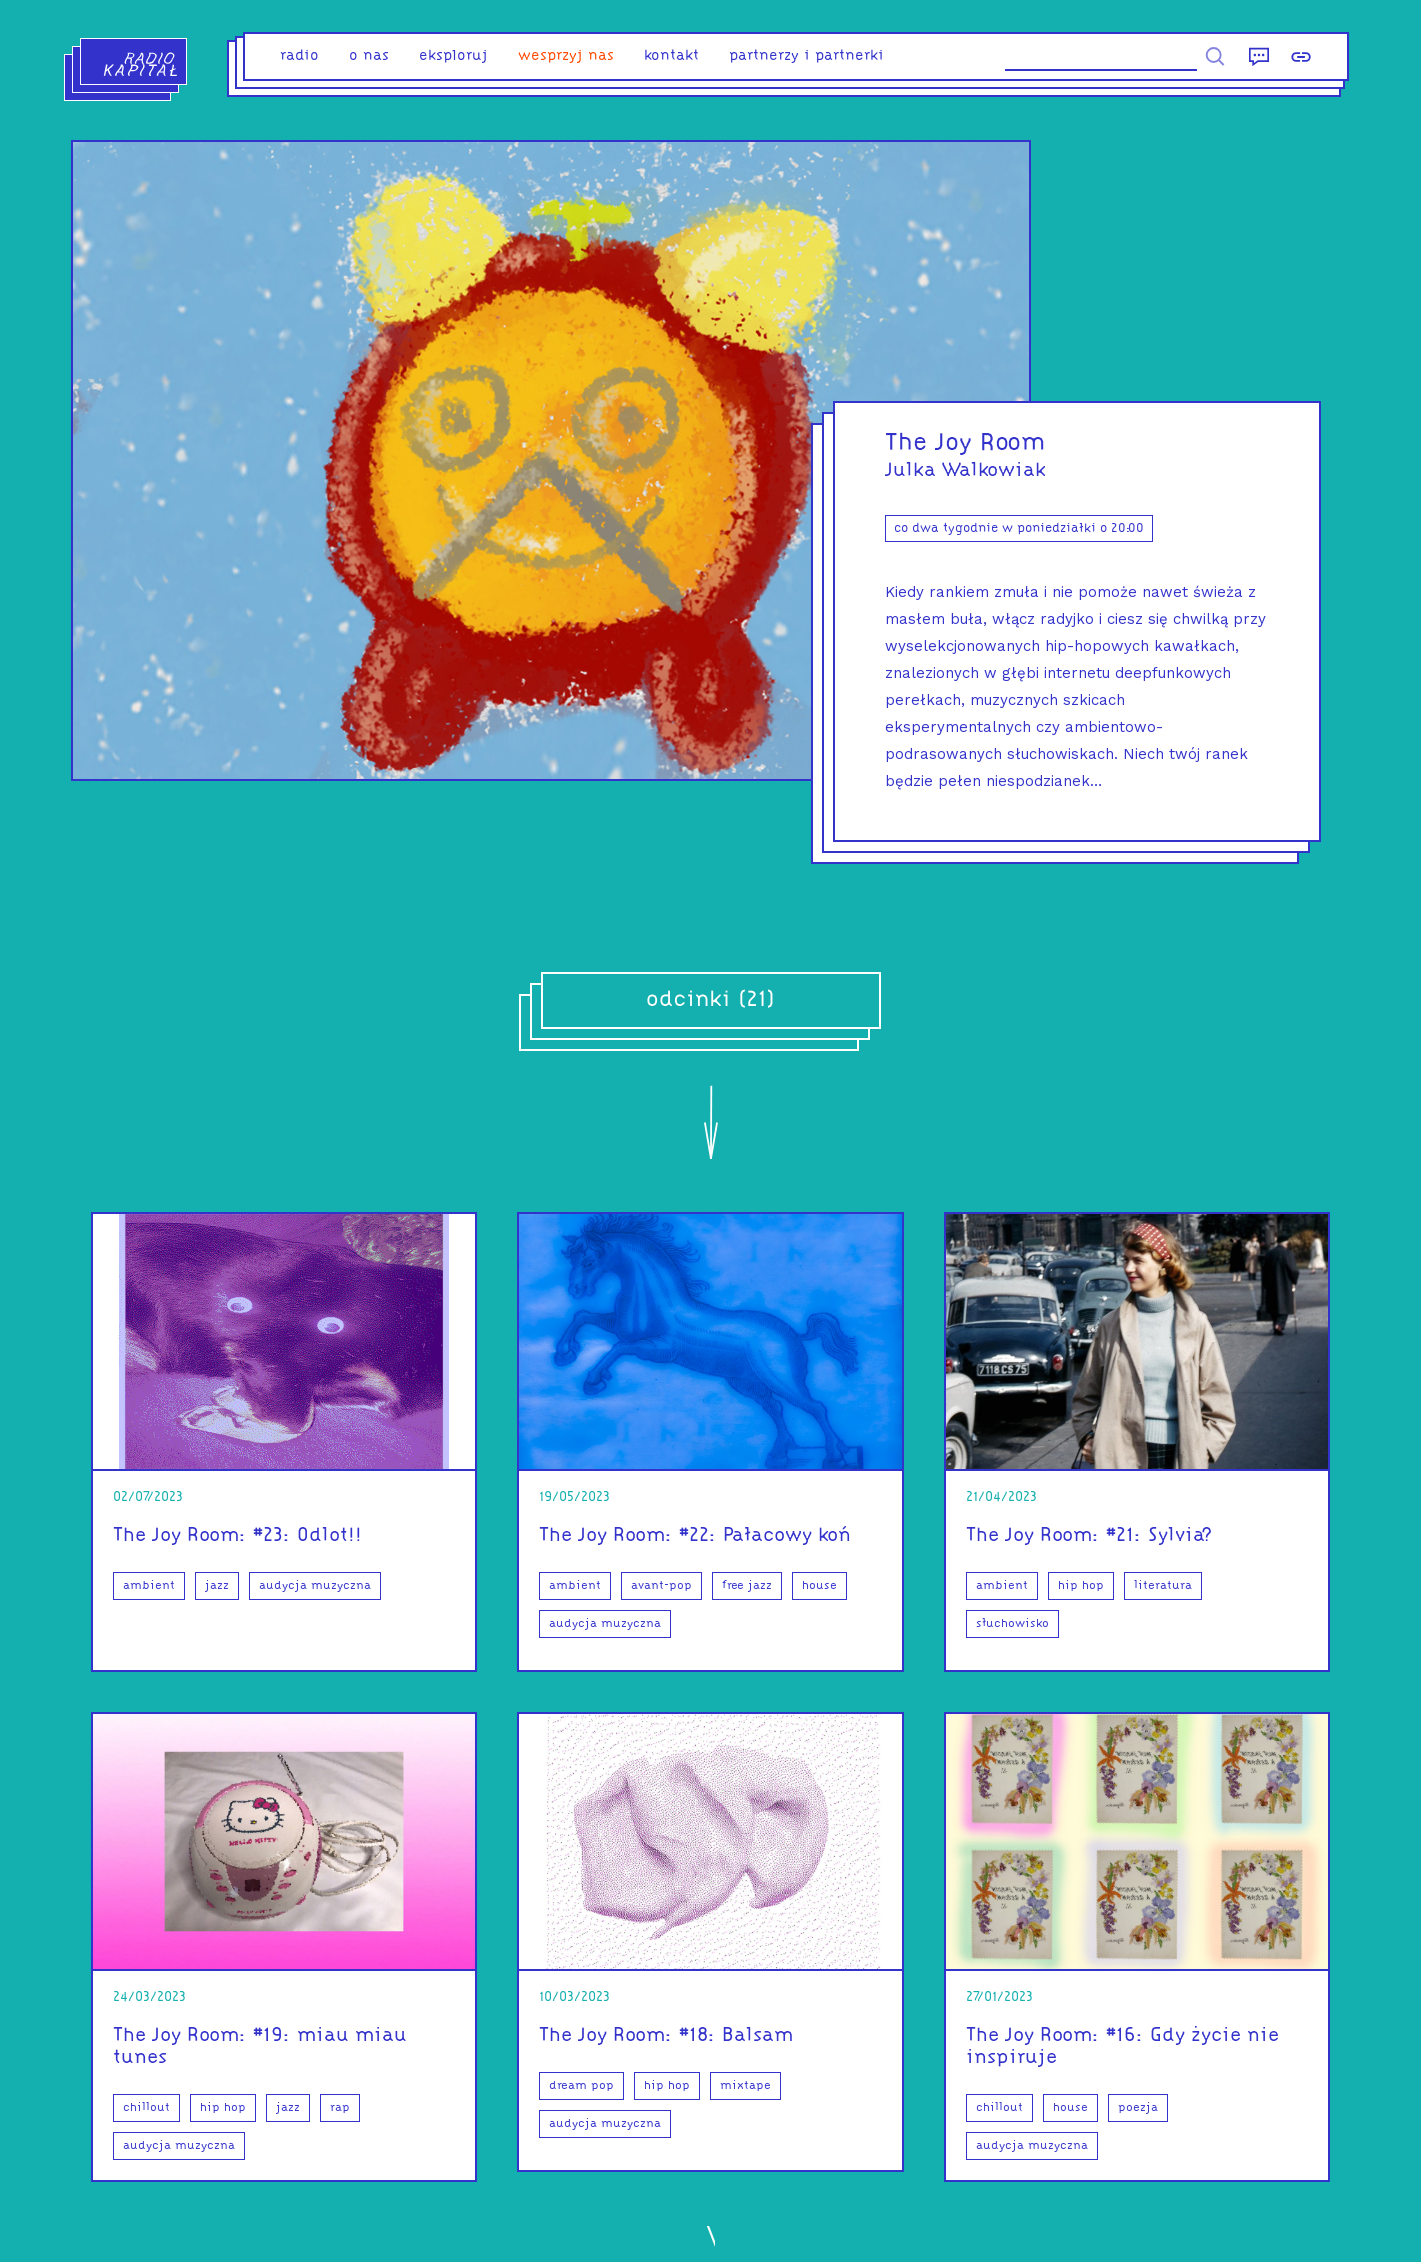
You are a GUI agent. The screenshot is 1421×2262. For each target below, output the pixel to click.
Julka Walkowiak (965, 471)
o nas (369, 56)
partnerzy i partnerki (806, 56)
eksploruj (453, 56)
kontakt (671, 56)
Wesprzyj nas (566, 56)
